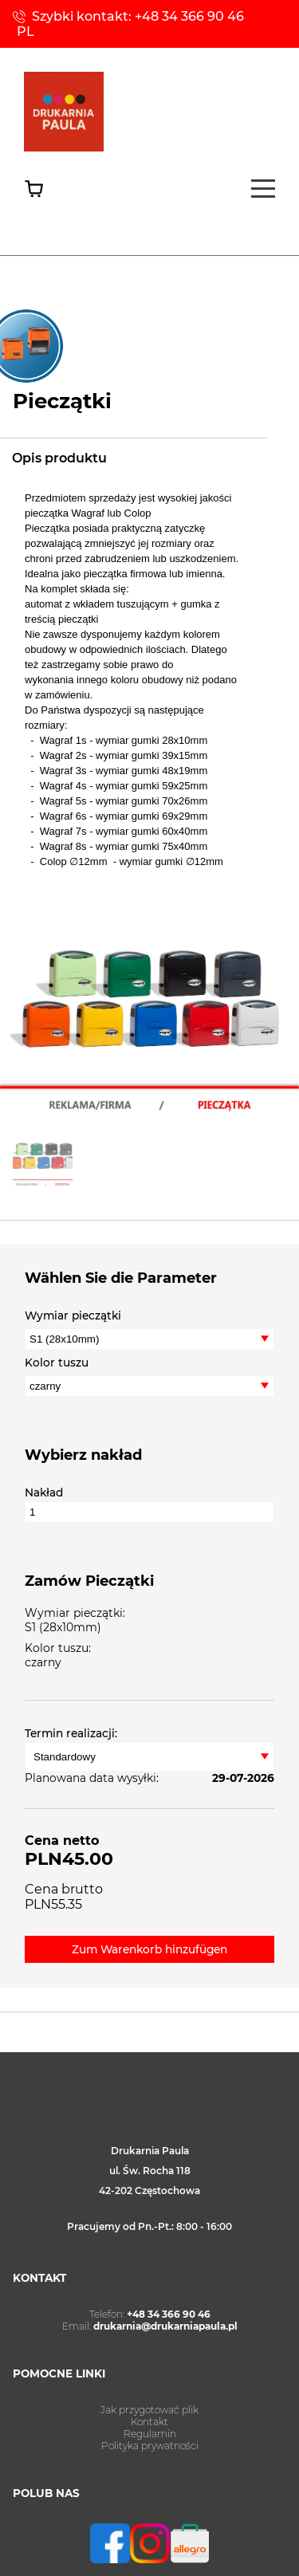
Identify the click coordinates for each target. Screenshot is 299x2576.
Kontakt (149, 2422)
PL (25, 31)
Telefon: (149, 2314)
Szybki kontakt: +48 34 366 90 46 (138, 16)
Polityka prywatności (150, 2446)
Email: (150, 2326)
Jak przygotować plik (149, 2410)
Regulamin (150, 2434)
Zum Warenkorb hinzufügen (149, 1949)
